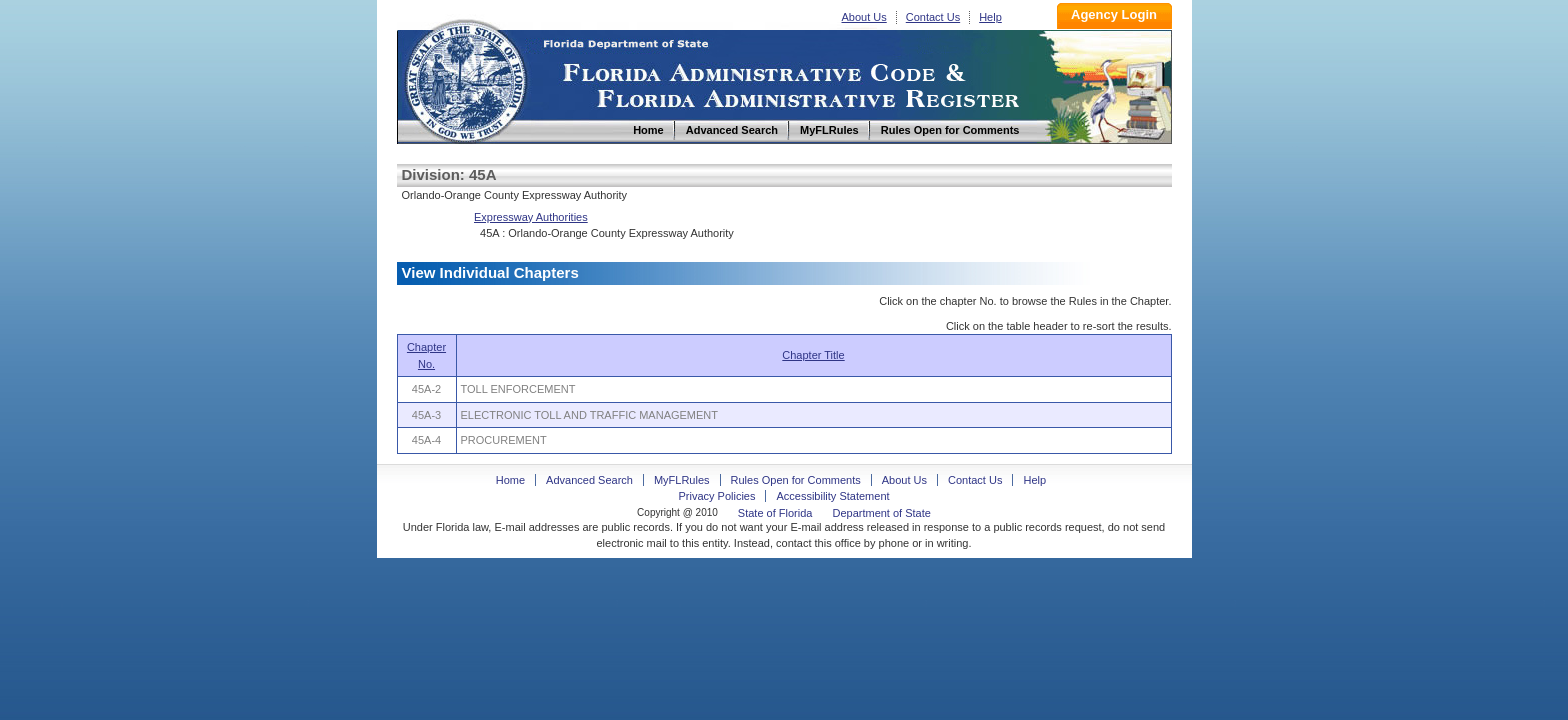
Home (465, 78)
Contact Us (933, 17)
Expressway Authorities (531, 217)
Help (990, 17)
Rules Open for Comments (796, 480)
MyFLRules (682, 480)
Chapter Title (813, 355)
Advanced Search (589, 480)
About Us (864, 17)
